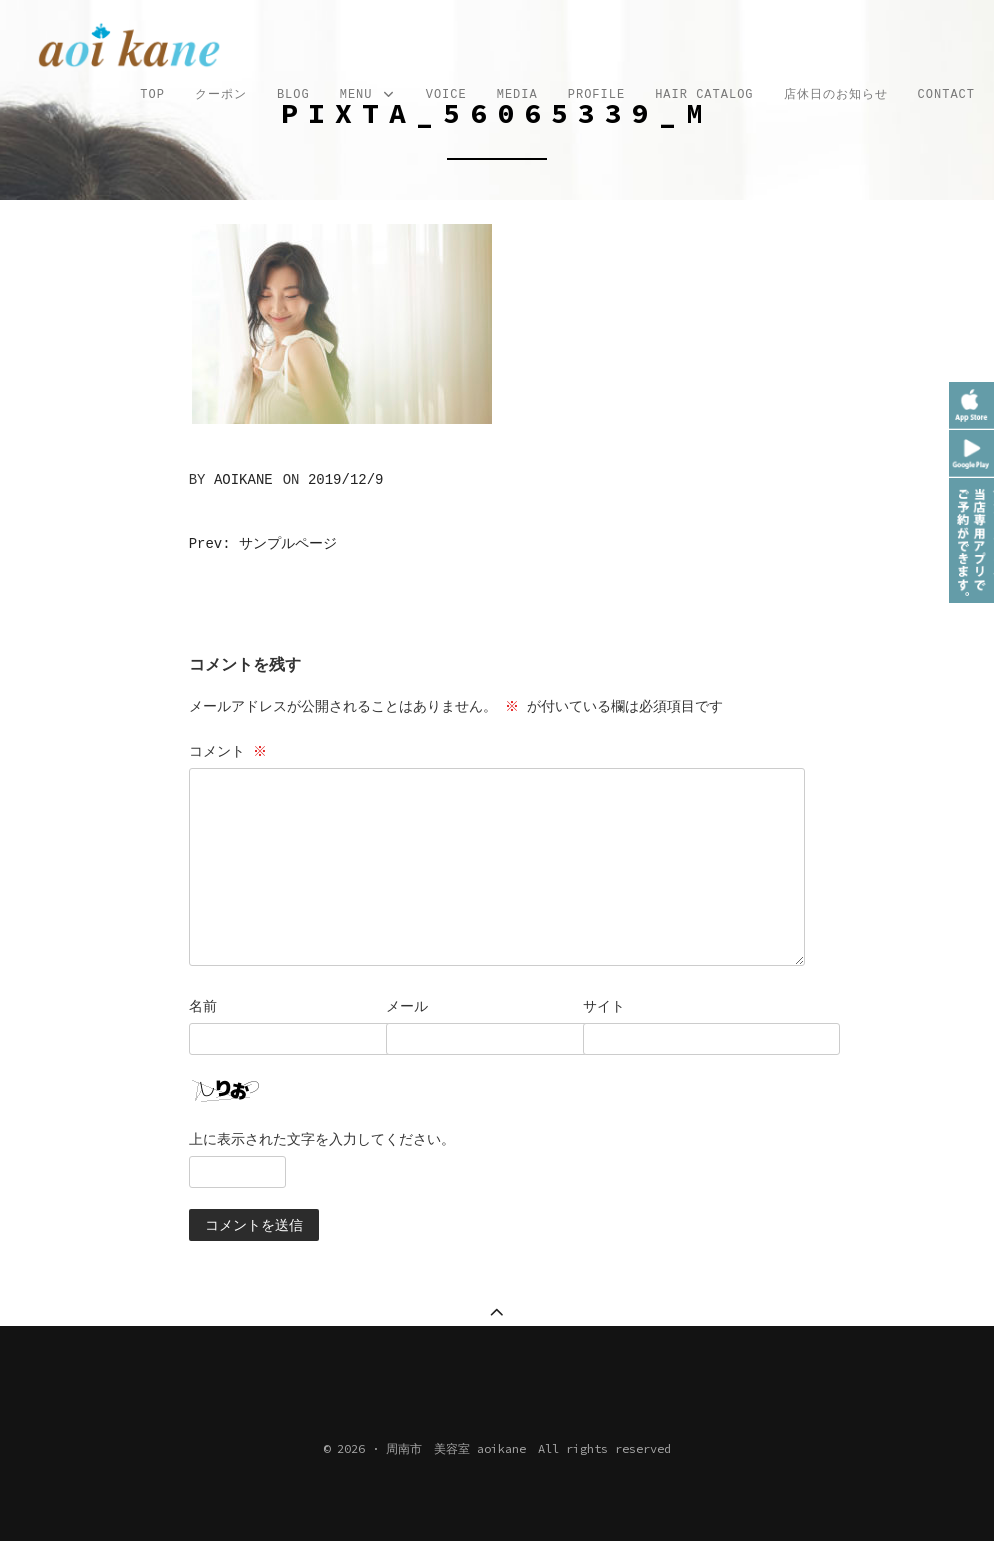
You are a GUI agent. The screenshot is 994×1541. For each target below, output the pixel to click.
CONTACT (946, 95)
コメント (229, 751)
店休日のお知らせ (836, 95)
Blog (293, 95)
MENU (368, 95)
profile (596, 95)
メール (407, 1006)
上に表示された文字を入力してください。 (322, 1139)
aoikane (243, 480)
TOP (152, 95)
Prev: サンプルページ (263, 544)
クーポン (221, 95)
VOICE (446, 95)
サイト (604, 1006)
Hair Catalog (704, 95)
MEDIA (517, 95)
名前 (203, 1006)
